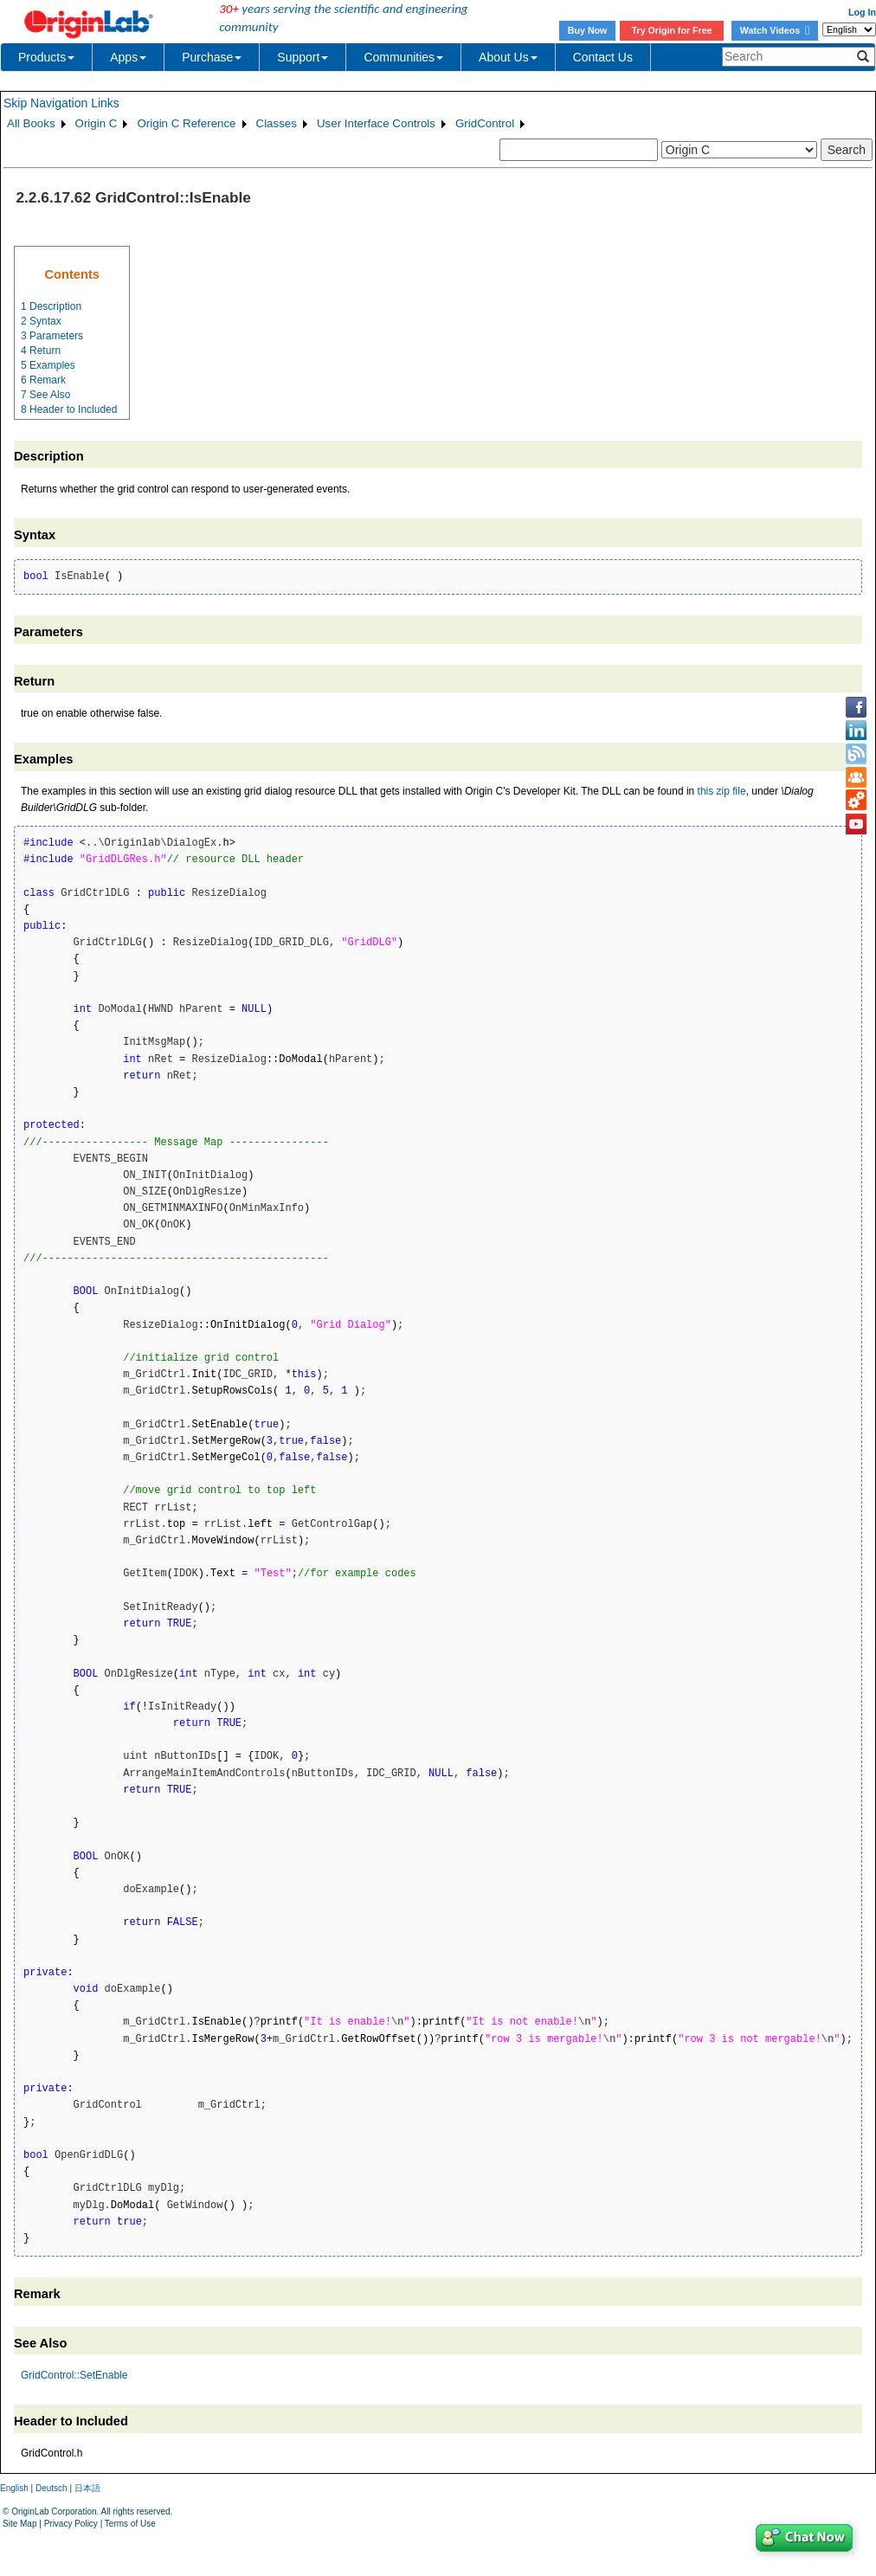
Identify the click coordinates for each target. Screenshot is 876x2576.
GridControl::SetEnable (74, 2375)
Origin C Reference (186, 123)
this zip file (722, 791)
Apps (128, 57)
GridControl (484, 123)
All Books (31, 123)
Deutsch (51, 2488)
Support (302, 57)
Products (46, 57)
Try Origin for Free (672, 30)
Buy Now (588, 30)
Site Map (19, 2523)
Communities (403, 57)
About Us (508, 57)
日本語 (87, 2488)
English (14, 2488)
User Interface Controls (376, 123)
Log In (862, 12)
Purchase (212, 57)
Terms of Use (130, 2523)
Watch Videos (774, 30)
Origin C (96, 123)
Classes (276, 123)
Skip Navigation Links (61, 103)
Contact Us (603, 57)
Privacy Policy (71, 2523)
